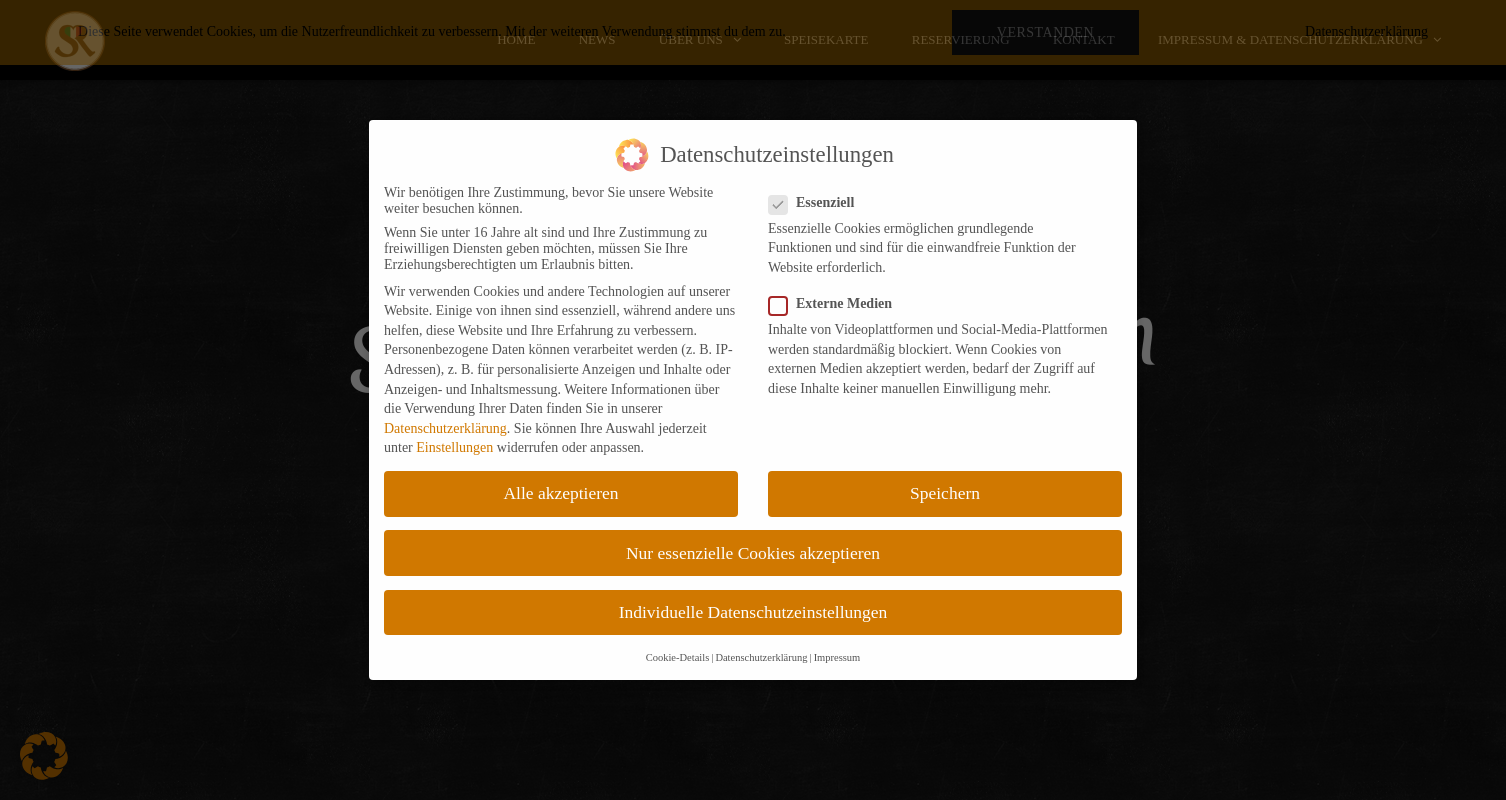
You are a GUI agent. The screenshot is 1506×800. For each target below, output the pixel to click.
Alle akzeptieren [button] (560, 493)
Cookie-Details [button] (678, 657)
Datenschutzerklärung (445, 428)
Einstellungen (454, 447)
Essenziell (817, 203)
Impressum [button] (837, 657)
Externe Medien (836, 304)
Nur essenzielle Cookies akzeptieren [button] (753, 553)
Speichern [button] (945, 493)
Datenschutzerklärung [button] (761, 657)
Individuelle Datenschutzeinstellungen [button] (753, 612)
